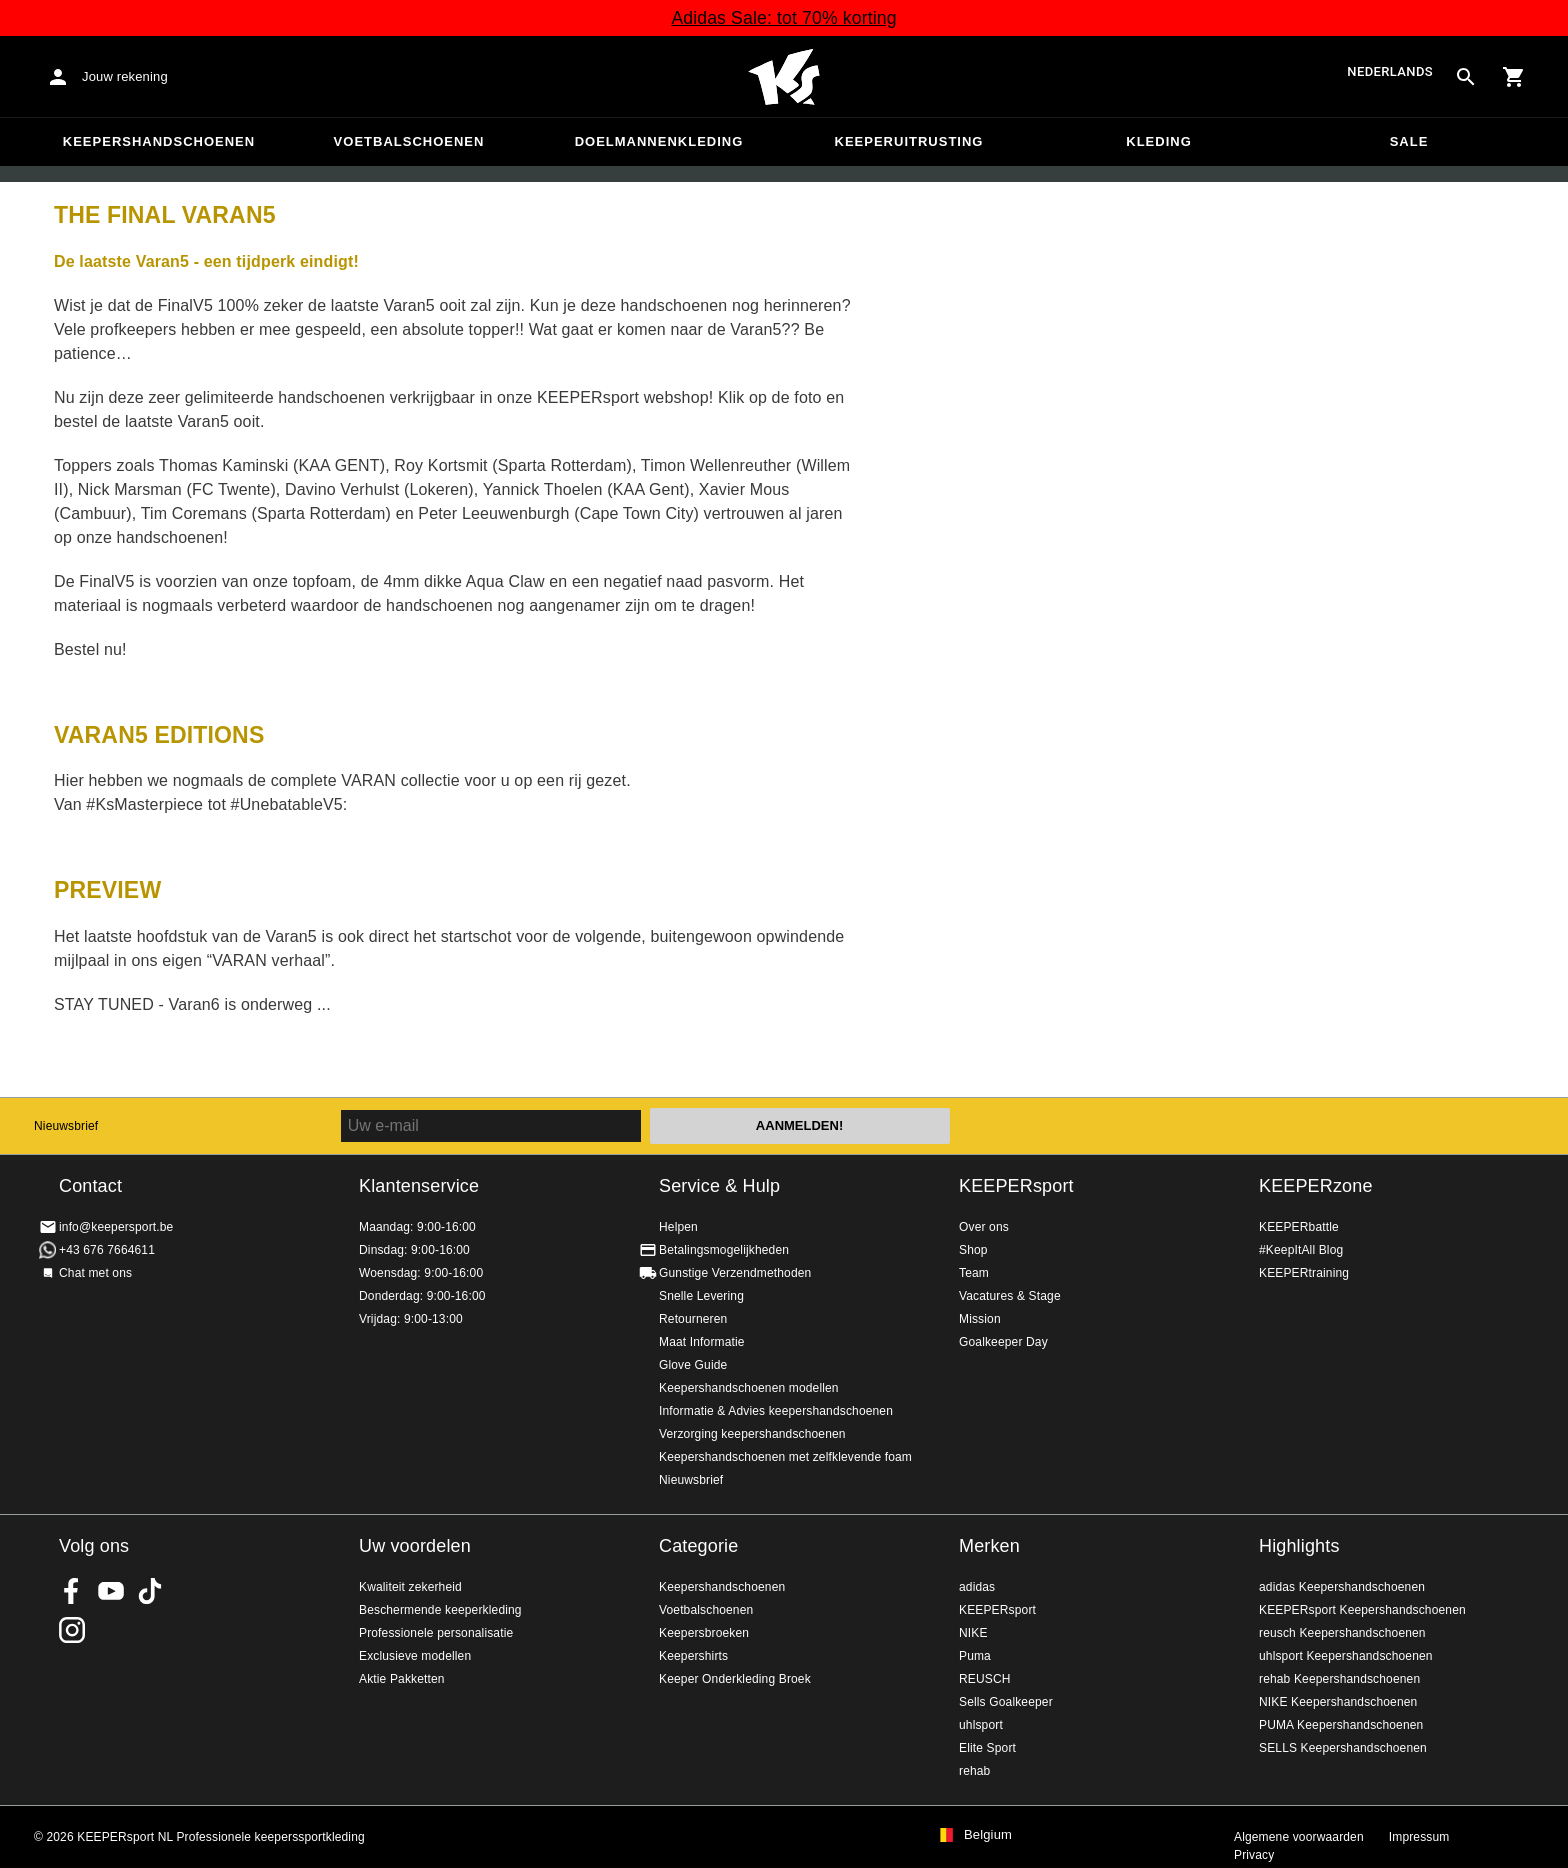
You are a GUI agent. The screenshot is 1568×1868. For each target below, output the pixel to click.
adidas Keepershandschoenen (1342, 1587)
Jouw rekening (125, 76)
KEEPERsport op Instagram (72, 1630)
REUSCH (985, 1679)
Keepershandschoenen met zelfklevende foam (785, 1457)
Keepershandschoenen (159, 141)
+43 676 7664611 (107, 1250)
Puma (975, 1656)
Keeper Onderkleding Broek (735, 1679)
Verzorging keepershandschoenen (752, 1434)
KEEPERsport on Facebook (72, 1591)
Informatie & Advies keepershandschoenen (776, 1411)
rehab (974, 1771)
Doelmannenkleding (659, 141)
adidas (977, 1587)
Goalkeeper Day (1003, 1342)
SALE (1409, 141)
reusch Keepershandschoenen (1342, 1633)
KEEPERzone (1316, 1186)
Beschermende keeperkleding (440, 1610)
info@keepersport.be (116, 1227)
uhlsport (981, 1725)
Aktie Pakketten (402, 1679)
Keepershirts (693, 1656)
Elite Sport (987, 1748)
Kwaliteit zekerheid (410, 1587)
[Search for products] (1466, 77)
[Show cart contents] (1514, 77)
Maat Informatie (702, 1342)
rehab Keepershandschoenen (1339, 1679)
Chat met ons (95, 1273)
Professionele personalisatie (436, 1633)
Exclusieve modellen (415, 1656)
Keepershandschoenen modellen (749, 1388)
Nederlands (1390, 72)
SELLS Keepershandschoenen (1343, 1748)
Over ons (984, 1227)
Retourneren (693, 1319)
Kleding (1159, 141)
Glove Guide (693, 1365)
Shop (973, 1250)
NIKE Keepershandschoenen (1338, 1702)
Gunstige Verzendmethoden (735, 1273)
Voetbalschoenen (409, 141)
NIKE (973, 1633)
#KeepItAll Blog (1301, 1250)
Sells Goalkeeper (1006, 1702)
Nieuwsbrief (66, 1126)
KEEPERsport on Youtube (111, 1591)
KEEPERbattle (1299, 1227)
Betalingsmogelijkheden (724, 1250)
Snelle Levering (701, 1296)
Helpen (678, 1227)
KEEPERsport (1016, 1186)
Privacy (1254, 1855)
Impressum (1419, 1837)
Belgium (988, 1835)
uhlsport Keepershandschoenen (1346, 1656)
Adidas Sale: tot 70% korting (783, 18)
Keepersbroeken (704, 1633)
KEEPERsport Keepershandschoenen (1362, 1610)
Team (974, 1273)
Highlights (1299, 1546)
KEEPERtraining (1304, 1273)
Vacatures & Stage (1010, 1296)
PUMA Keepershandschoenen (1341, 1725)
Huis (784, 77)
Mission (980, 1319)
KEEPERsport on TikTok (150, 1591)
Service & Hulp (719, 1186)
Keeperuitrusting (909, 141)
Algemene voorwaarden (1299, 1837)
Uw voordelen (415, 1546)
